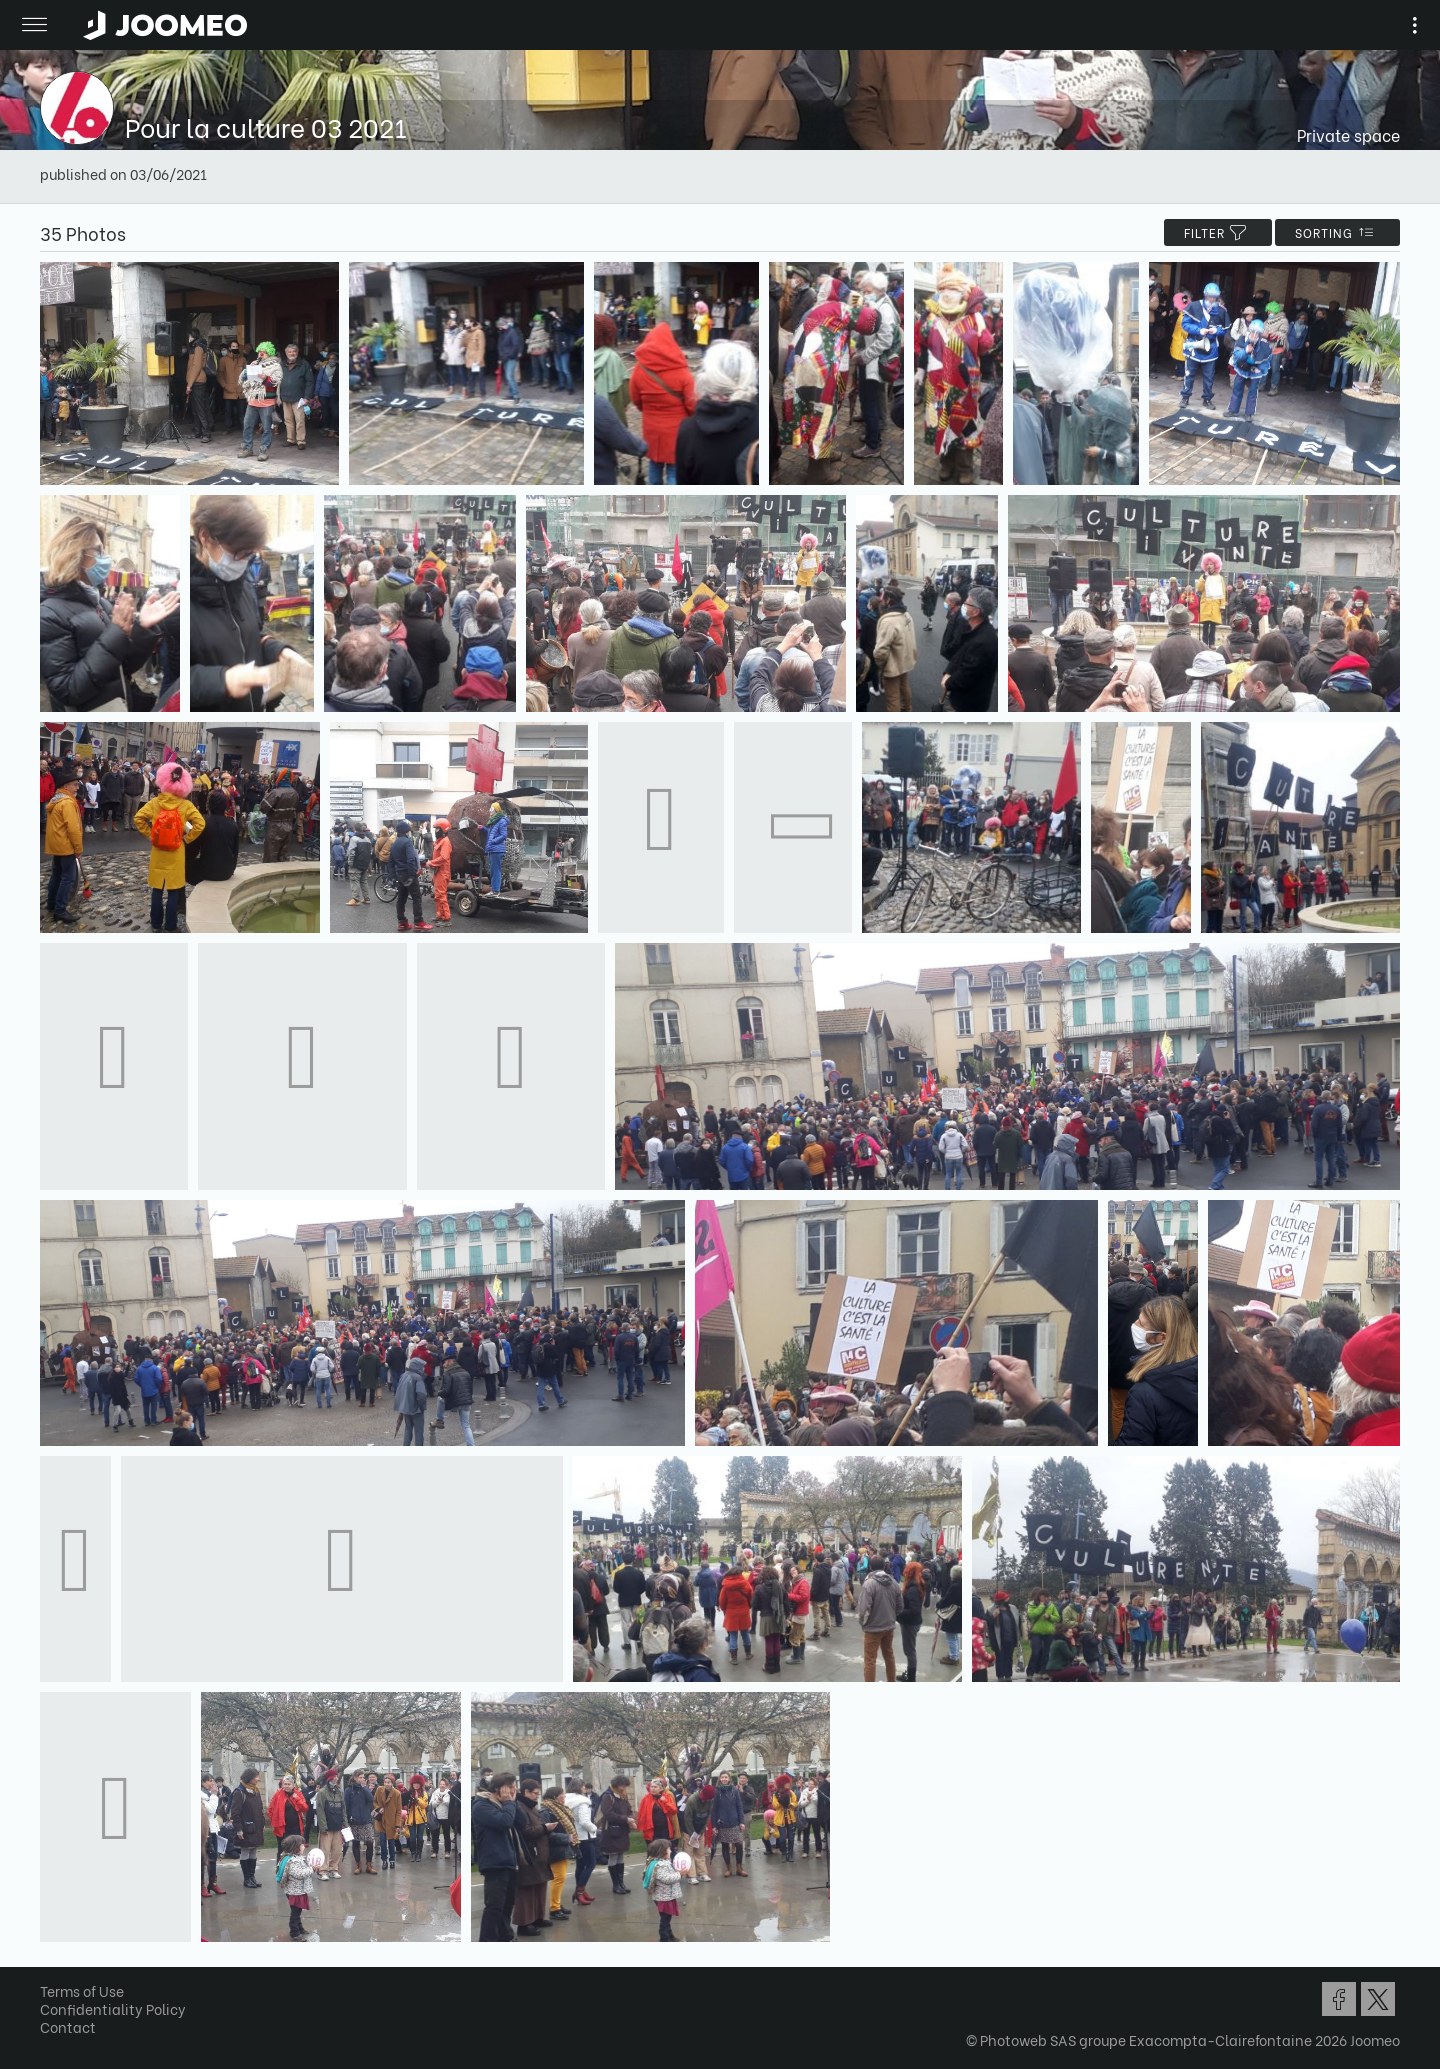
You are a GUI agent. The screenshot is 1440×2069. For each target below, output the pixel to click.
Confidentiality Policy (113, 2008)
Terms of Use (82, 1990)
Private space (1348, 134)
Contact (68, 2026)
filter (1218, 232)
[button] (53, 1966)
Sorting (1337, 232)
